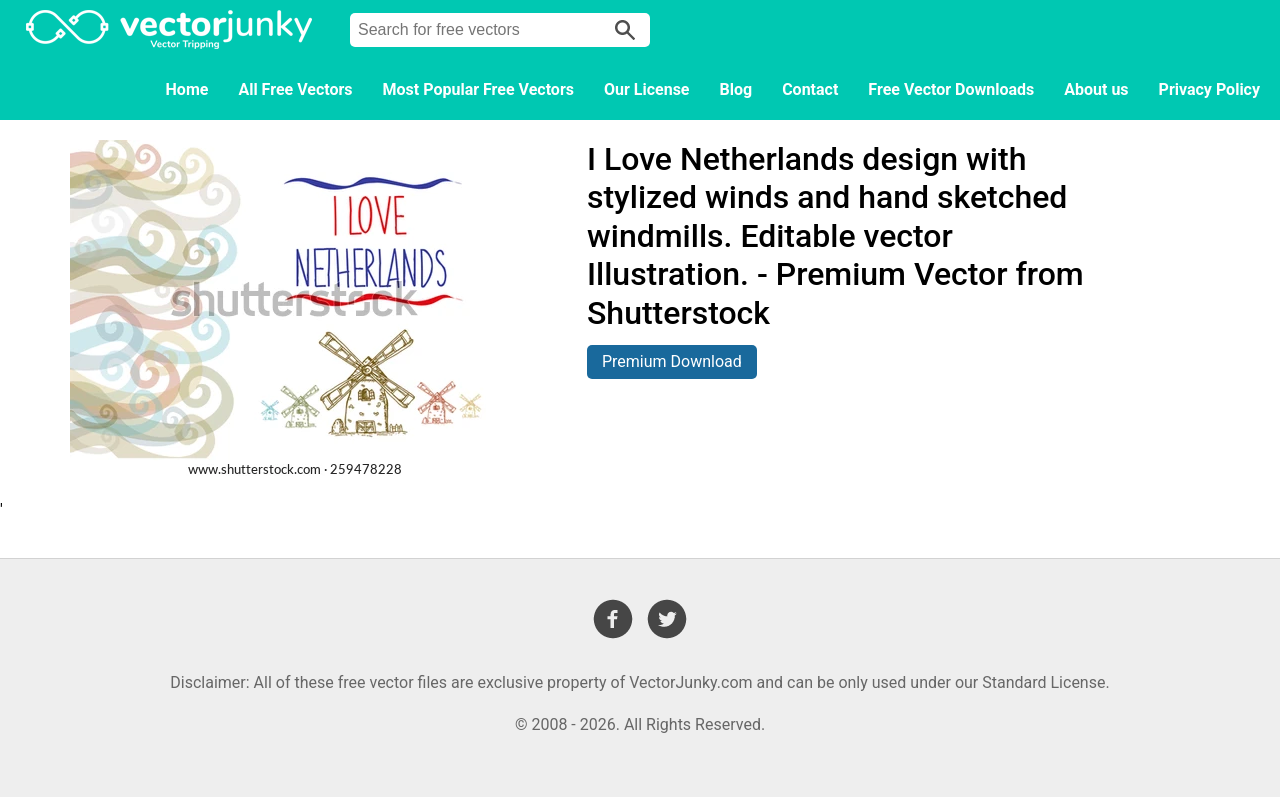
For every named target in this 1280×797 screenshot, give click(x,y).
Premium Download (672, 361)
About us (1096, 89)
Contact (810, 89)
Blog (736, 89)
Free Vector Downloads (951, 89)
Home (187, 89)
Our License (647, 89)
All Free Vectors (295, 89)
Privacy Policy (1209, 89)
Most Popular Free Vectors (478, 89)
